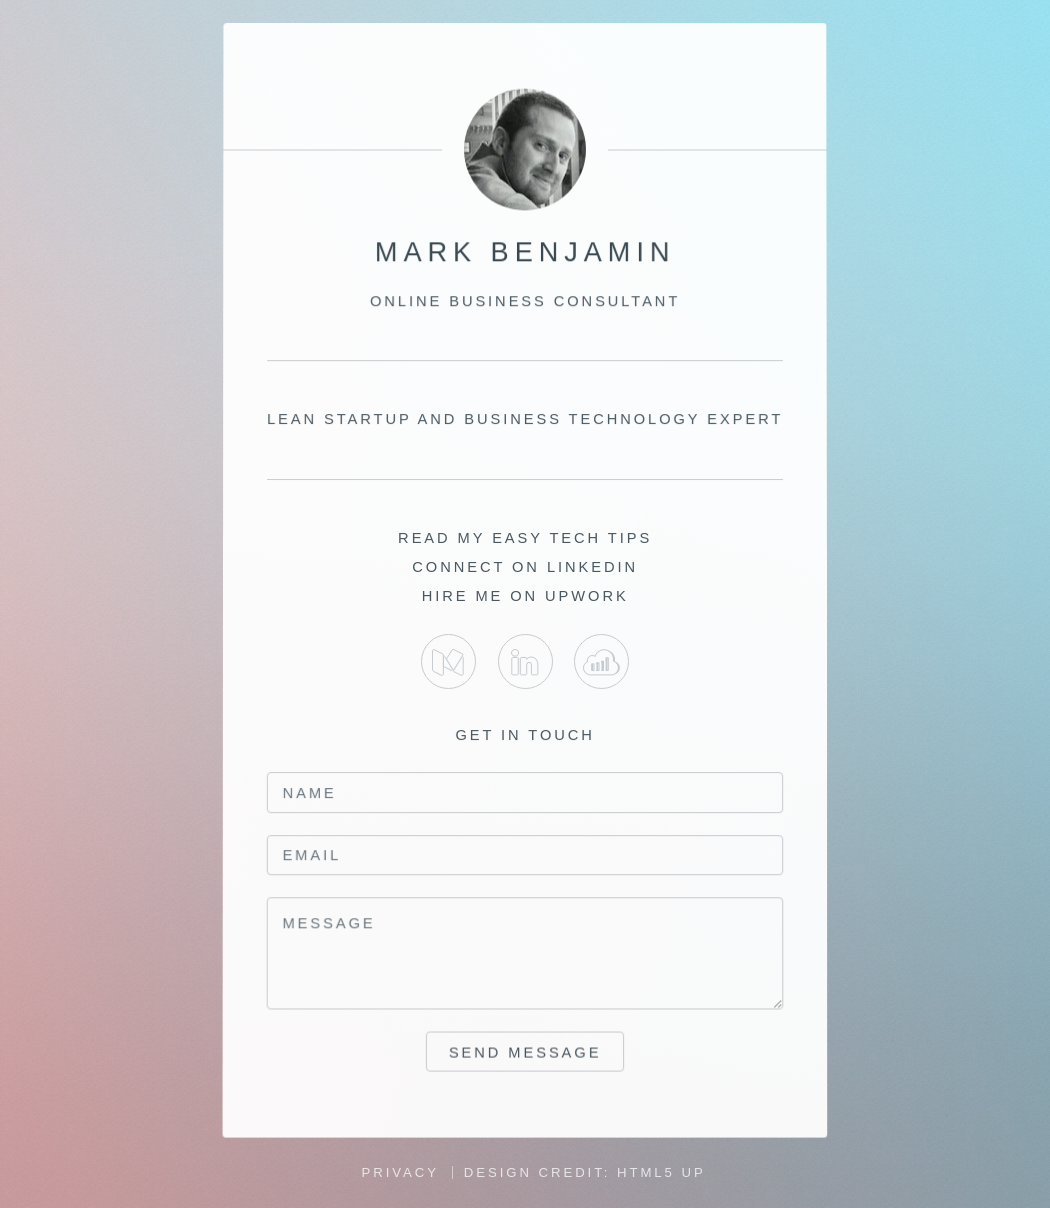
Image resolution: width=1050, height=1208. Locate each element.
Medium (448, 661)
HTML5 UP (661, 1172)
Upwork (601, 661)
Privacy (400, 1172)
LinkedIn (524, 661)
